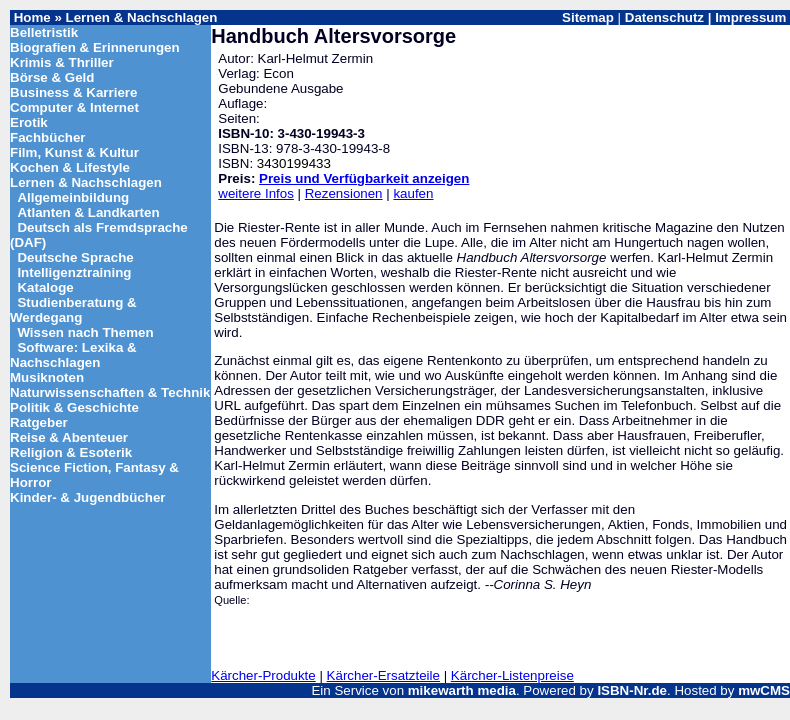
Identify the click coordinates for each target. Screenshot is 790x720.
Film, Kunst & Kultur (74, 152)
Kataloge (45, 287)
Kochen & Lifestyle (70, 167)
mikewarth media (462, 690)
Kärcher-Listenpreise (512, 675)
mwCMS (764, 690)
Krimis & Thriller (62, 62)
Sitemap (588, 17)
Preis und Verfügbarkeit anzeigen (364, 178)
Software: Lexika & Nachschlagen (73, 355)
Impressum (750, 17)
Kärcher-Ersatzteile (383, 675)
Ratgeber (39, 422)
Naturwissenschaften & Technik (110, 392)
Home (32, 17)
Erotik (29, 122)
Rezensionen (344, 193)
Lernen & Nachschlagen (142, 17)
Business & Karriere (73, 92)
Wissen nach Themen (85, 332)
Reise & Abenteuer (69, 437)
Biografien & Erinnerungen (95, 47)
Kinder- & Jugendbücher (88, 497)
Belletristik (44, 32)
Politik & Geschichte (74, 407)
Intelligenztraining (74, 272)
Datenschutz (664, 17)
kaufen (413, 193)
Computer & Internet (74, 107)
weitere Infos (256, 193)
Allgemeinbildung (73, 197)
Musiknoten (47, 377)
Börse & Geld (52, 77)
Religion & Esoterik (71, 452)
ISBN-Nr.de (632, 690)
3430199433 (294, 163)
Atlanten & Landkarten (88, 212)
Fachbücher (48, 137)
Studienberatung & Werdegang (73, 310)
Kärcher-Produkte (263, 675)
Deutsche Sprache (75, 257)
